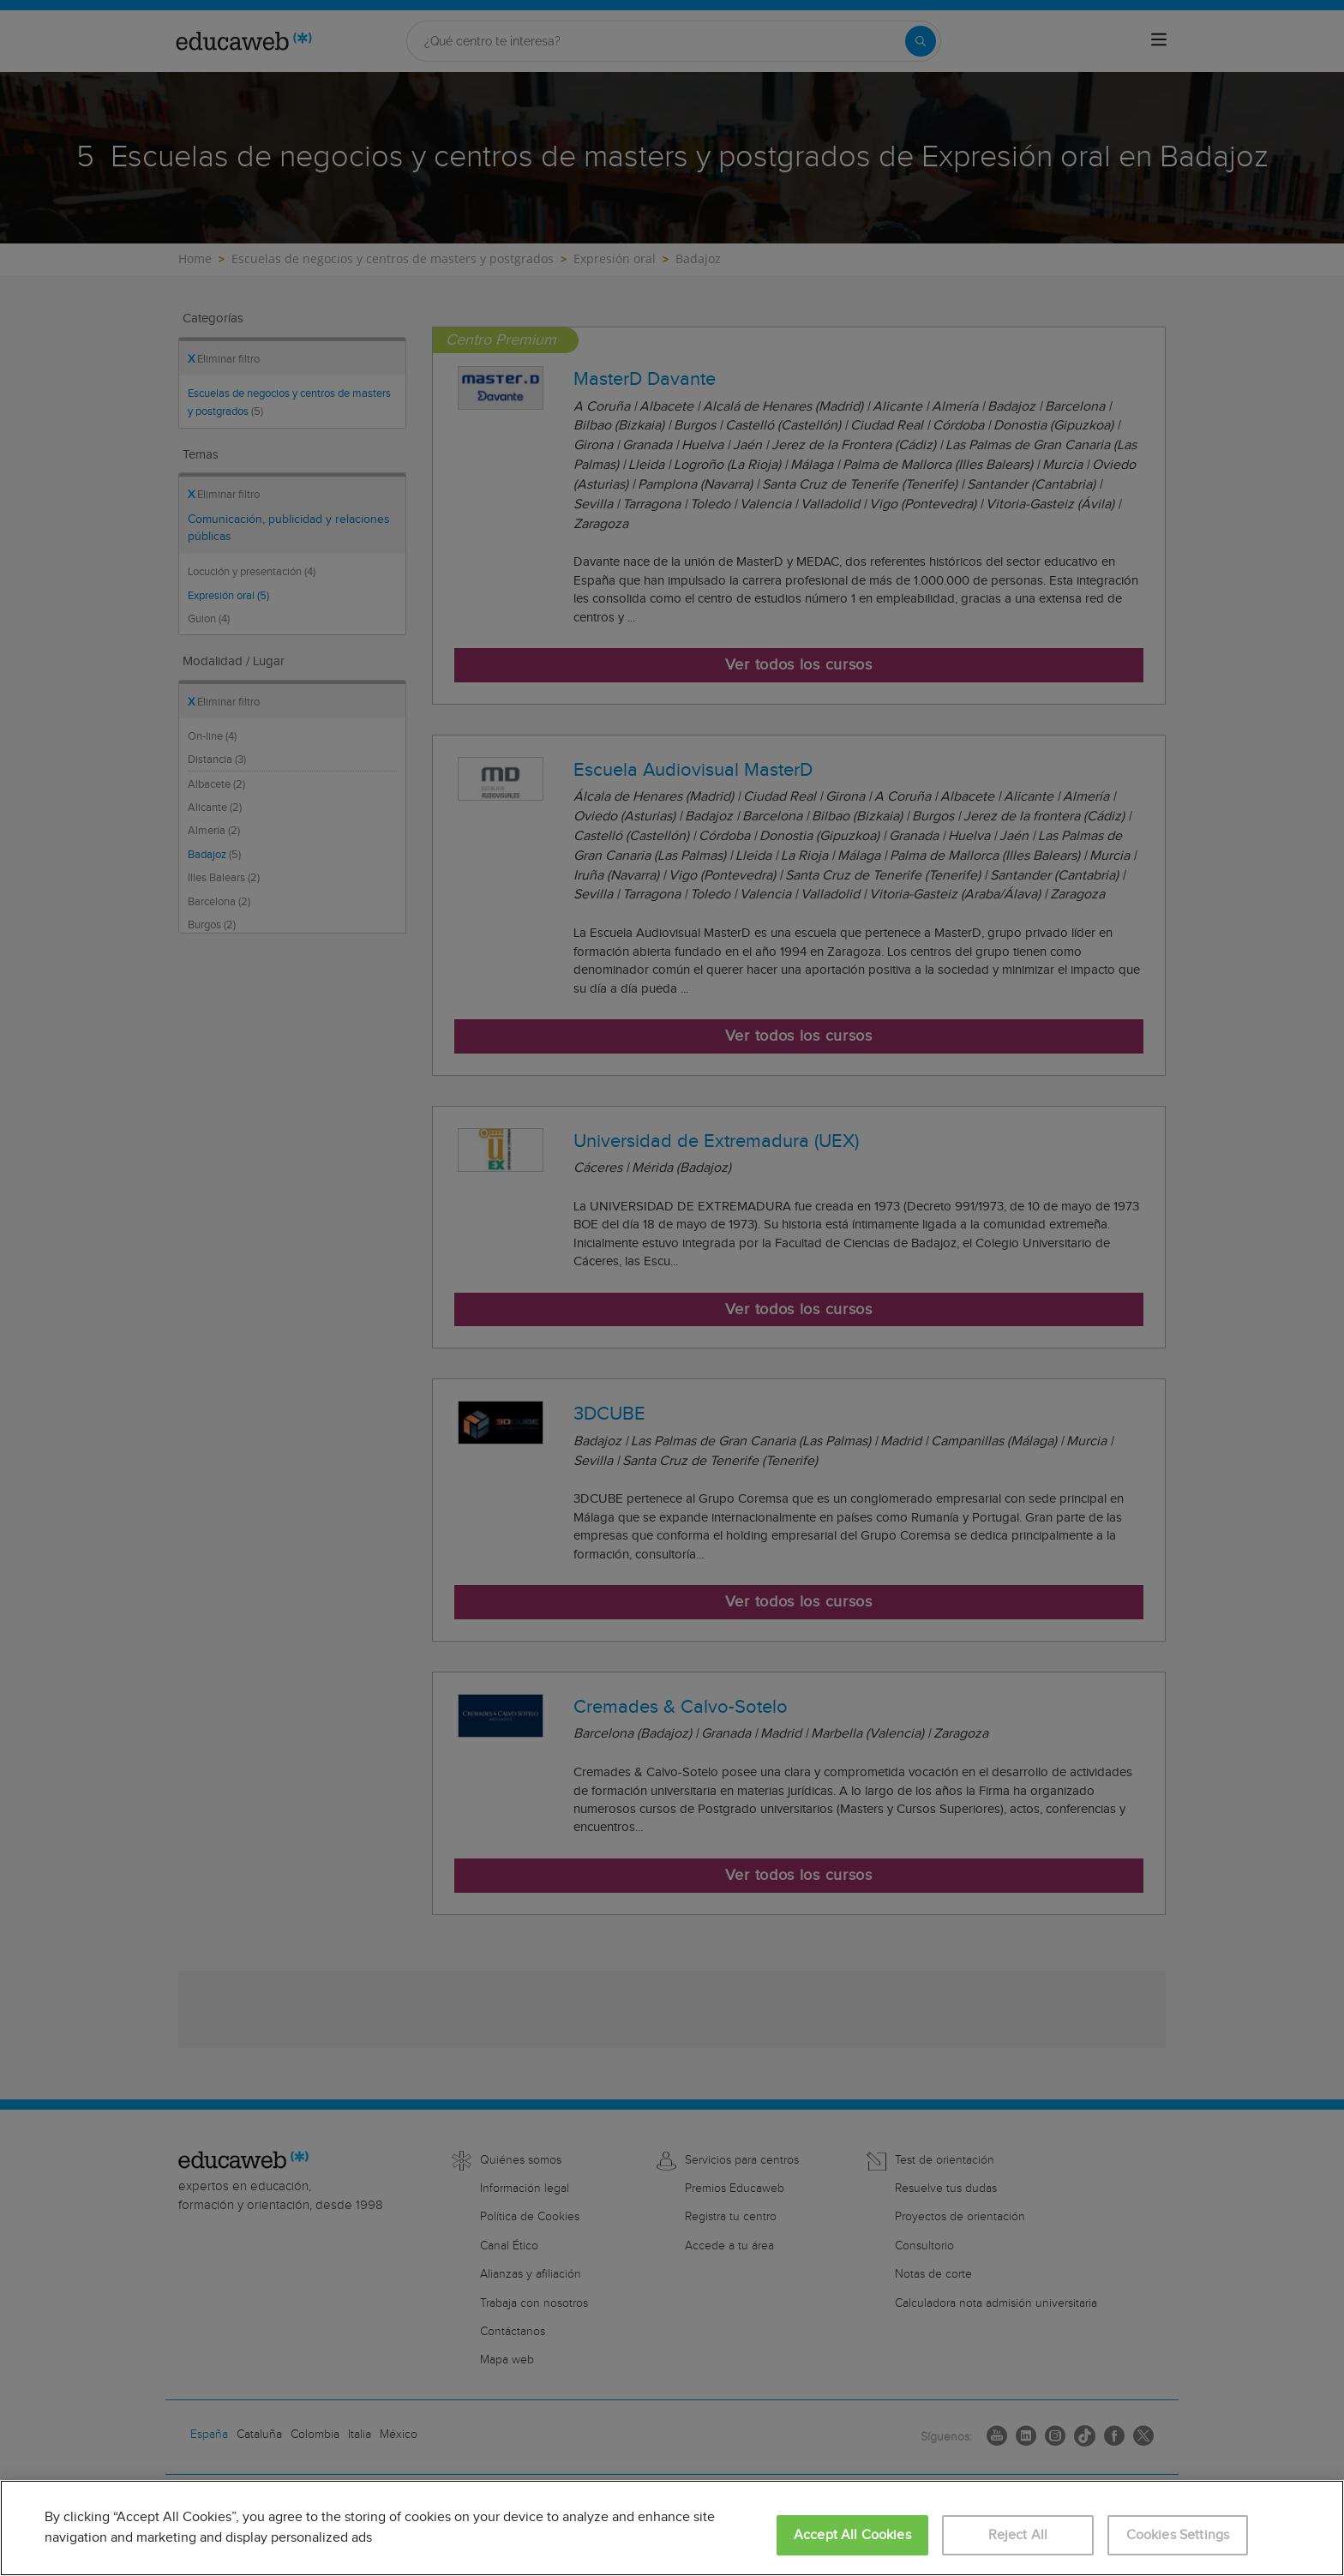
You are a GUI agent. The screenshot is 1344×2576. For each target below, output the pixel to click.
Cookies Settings (1178, 2535)
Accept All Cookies (852, 2535)
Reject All (1018, 2535)
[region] (672, 2528)
